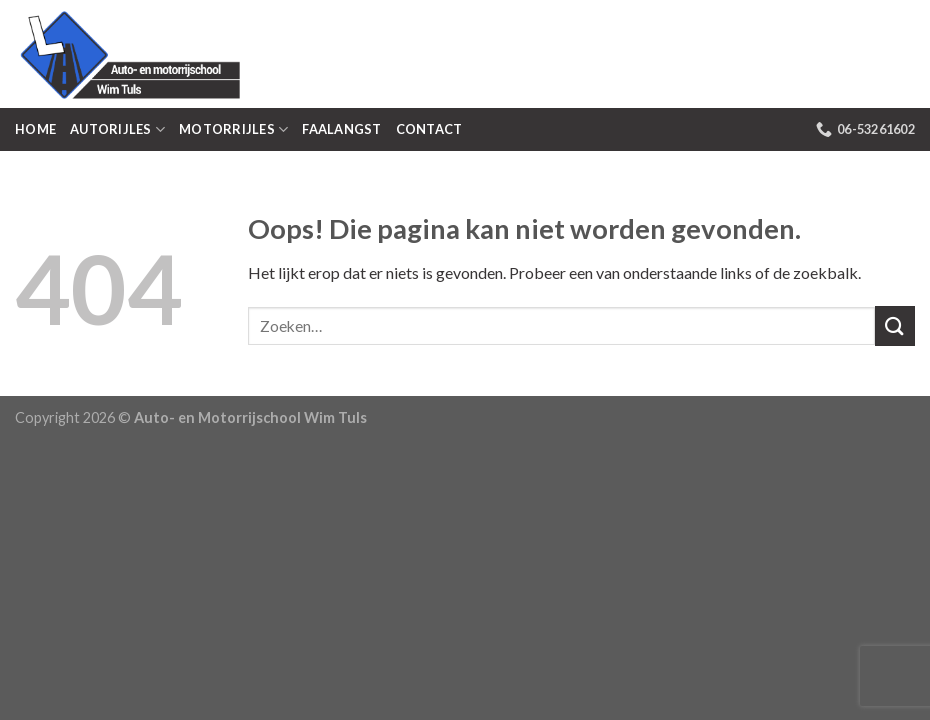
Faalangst (341, 129)
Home (35, 129)
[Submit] (895, 325)
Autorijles (117, 129)
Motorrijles (233, 129)
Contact (429, 129)
